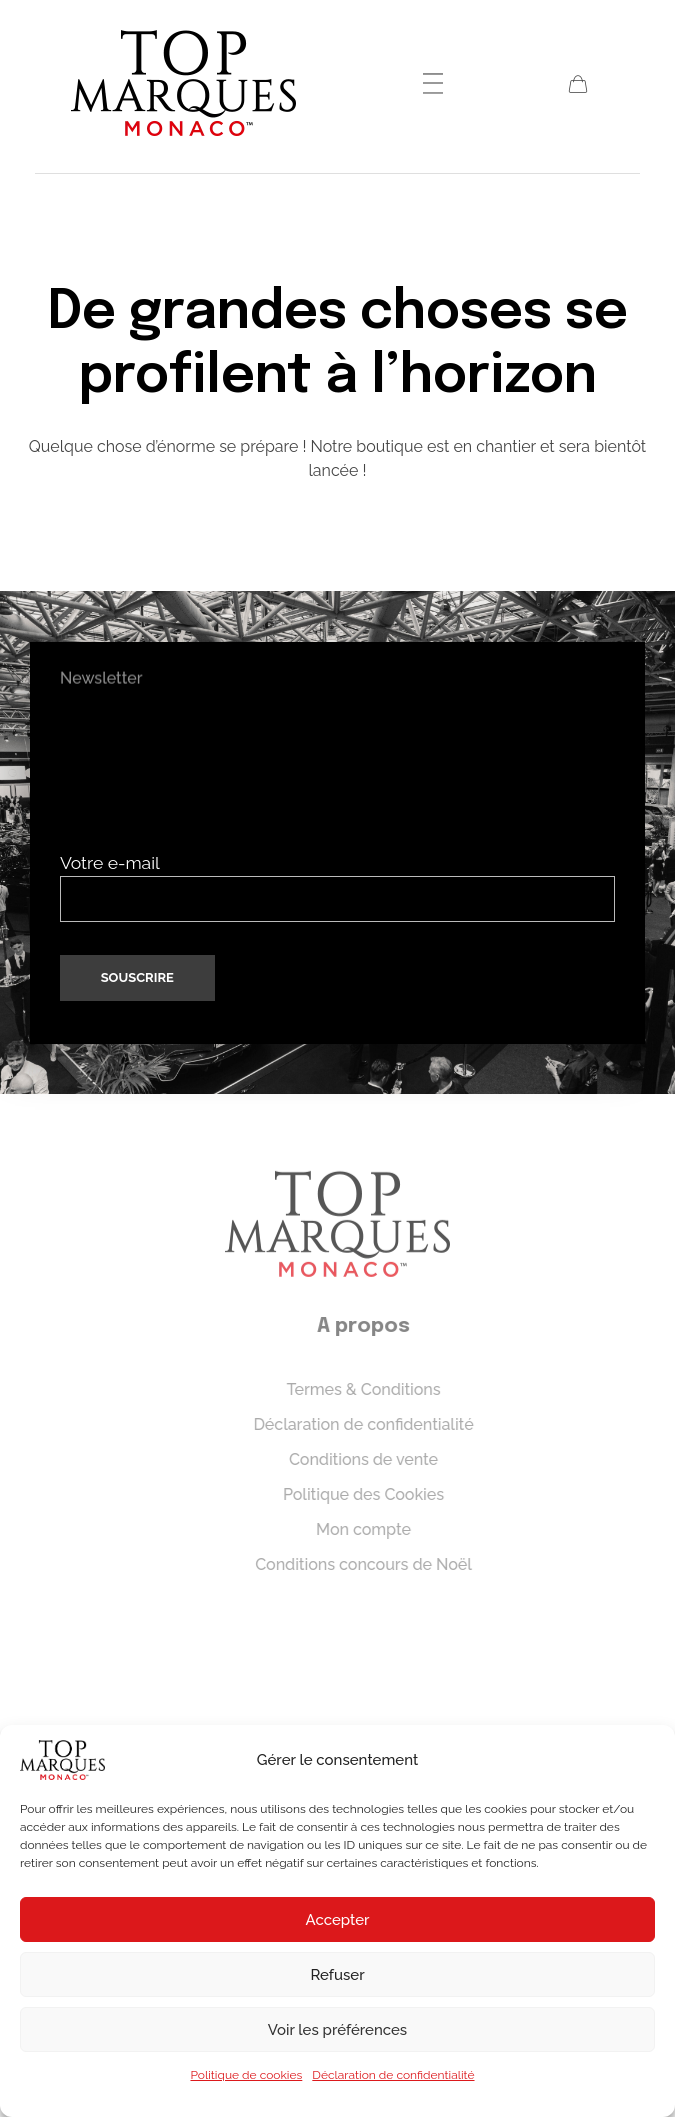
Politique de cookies (246, 2075)
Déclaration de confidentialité (393, 2075)
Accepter (338, 1920)
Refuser (337, 1975)
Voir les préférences (337, 2030)
